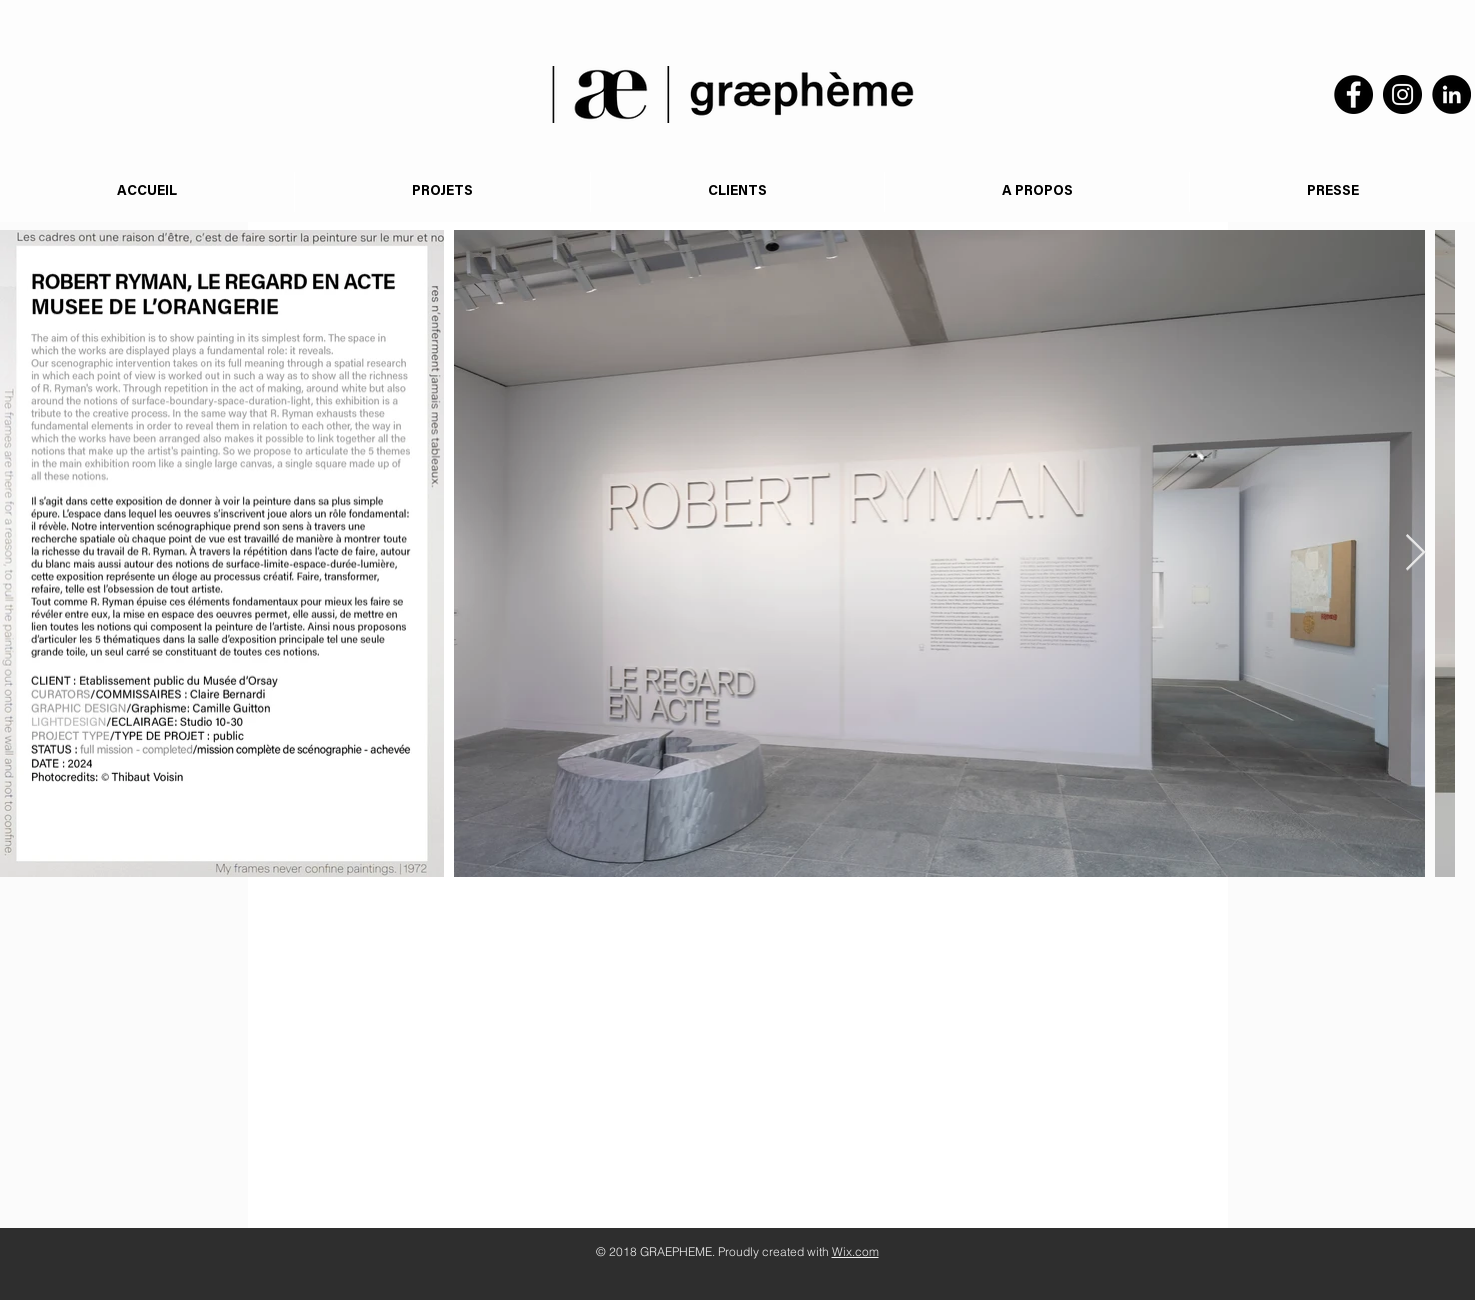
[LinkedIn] (1451, 94)
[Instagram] (1402, 94)
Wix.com (855, 1251)
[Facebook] (1353, 94)
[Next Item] (1415, 553)
